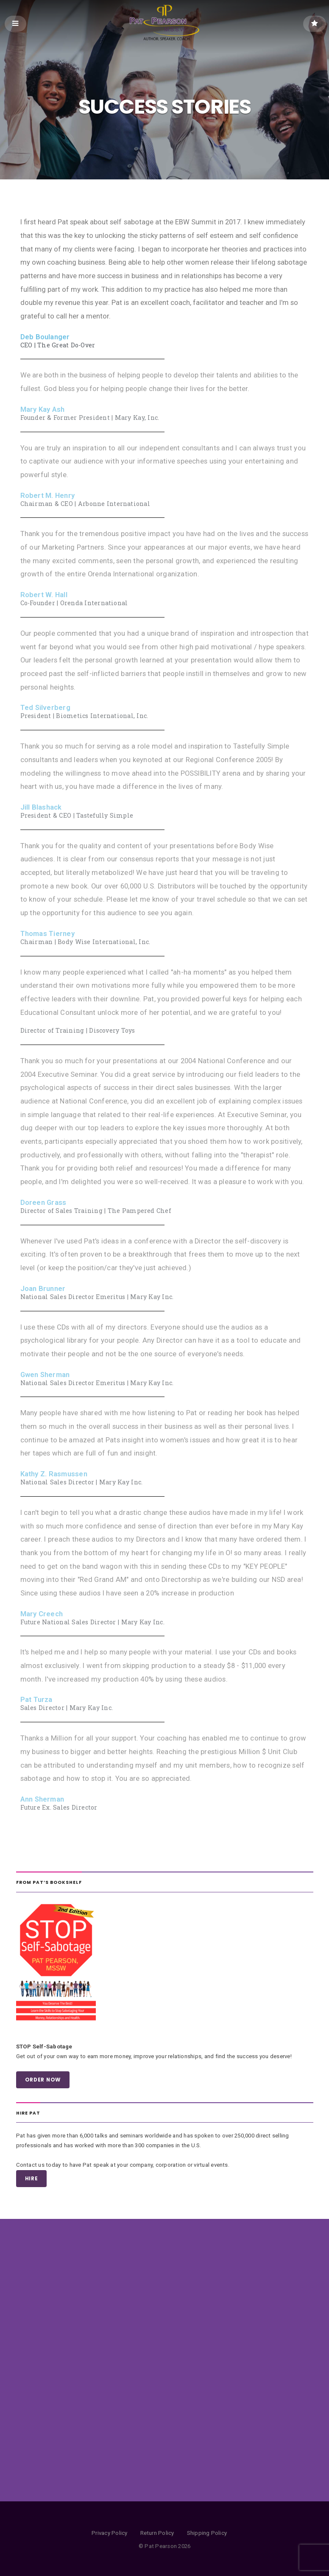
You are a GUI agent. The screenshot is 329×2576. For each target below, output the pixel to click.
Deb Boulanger (45, 337)
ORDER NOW (43, 2079)
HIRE (31, 2178)
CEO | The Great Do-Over (57, 345)
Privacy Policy (109, 2533)
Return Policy (157, 2533)
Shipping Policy (207, 2533)
